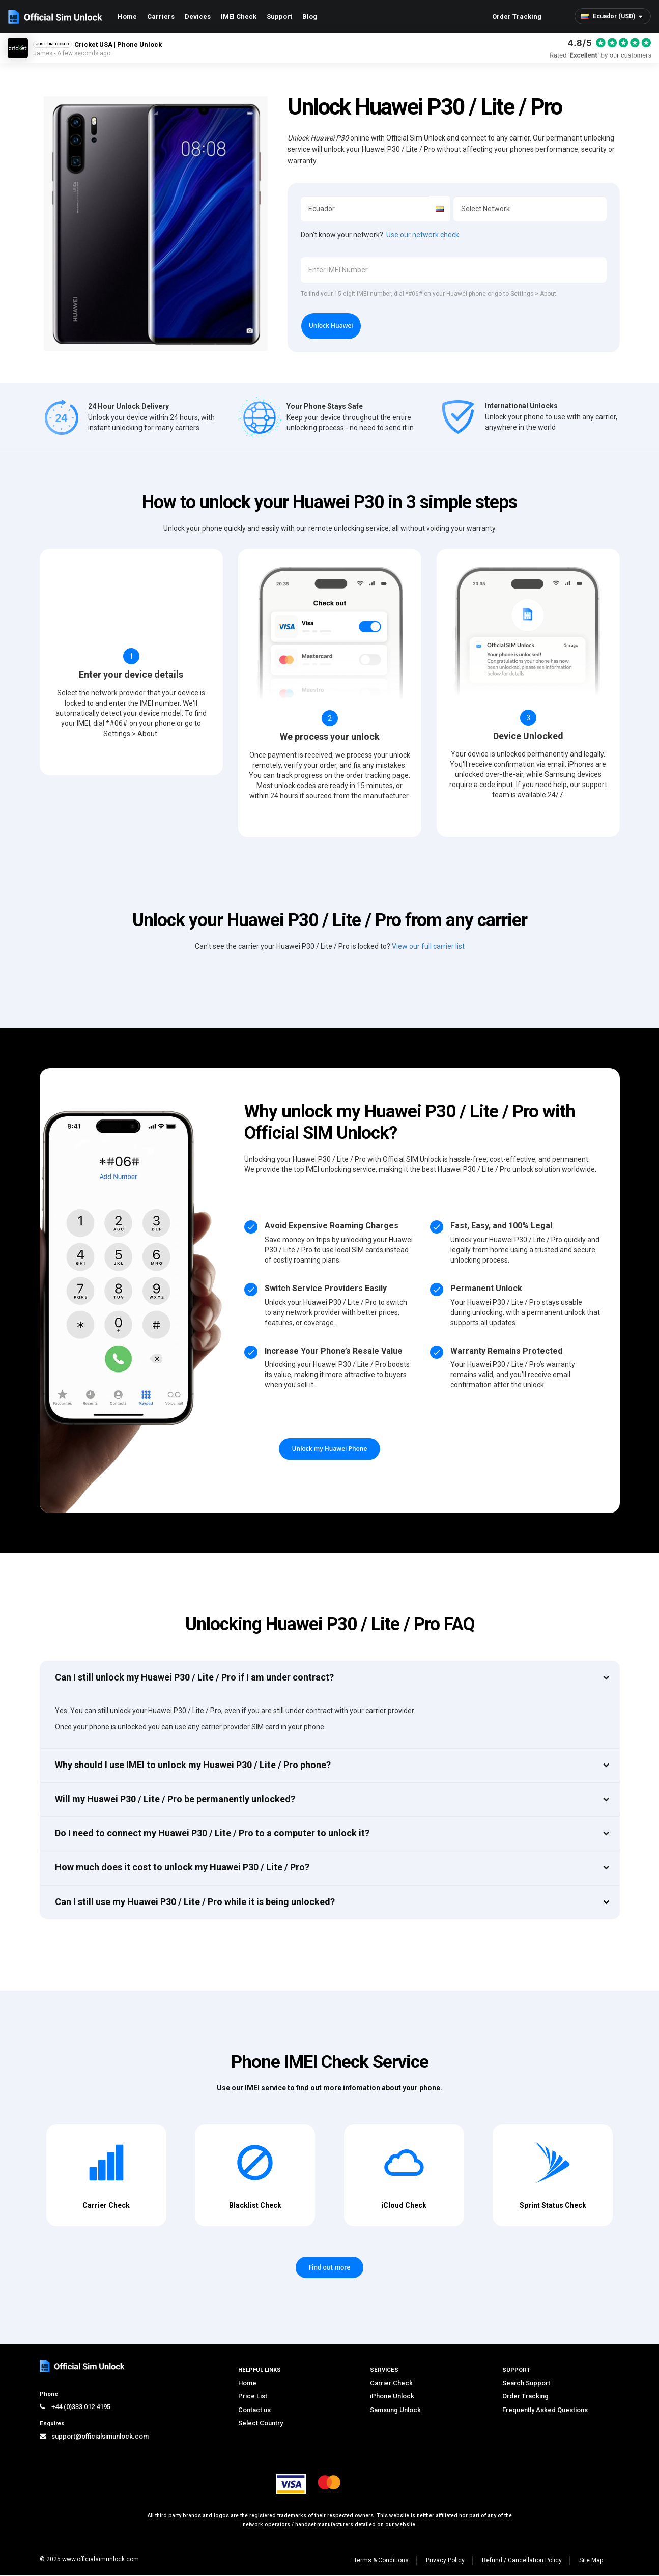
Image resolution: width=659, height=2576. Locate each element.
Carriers (161, 16)
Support (279, 16)
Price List (252, 2397)
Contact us (254, 2411)
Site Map (591, 2561)
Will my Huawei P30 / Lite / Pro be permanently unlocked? (175, 1800)
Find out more (330, 2268)
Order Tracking (516, 16)
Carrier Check (391, 2384)
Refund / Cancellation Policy (522, 2561)
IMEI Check (238, 16)
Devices (198, 16)
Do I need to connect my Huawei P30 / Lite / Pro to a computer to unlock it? (212, 1834)
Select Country (260, 2424)
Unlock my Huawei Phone (329, 1450)
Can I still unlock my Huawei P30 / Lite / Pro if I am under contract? (194, 1678)
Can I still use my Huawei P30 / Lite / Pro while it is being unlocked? (195, 1902)
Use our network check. (423, 235)
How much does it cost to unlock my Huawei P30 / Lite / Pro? (182, 1868)
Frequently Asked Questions (545, 2411)
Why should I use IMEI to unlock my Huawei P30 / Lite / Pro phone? (193, 1765)
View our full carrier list (428, 948)
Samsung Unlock (395, 2411)
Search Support (526, 2384)
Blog (309, 16)
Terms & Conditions (381, 2561)
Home (127, 16)
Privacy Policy (445, 2561)
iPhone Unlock (392, 2397)
